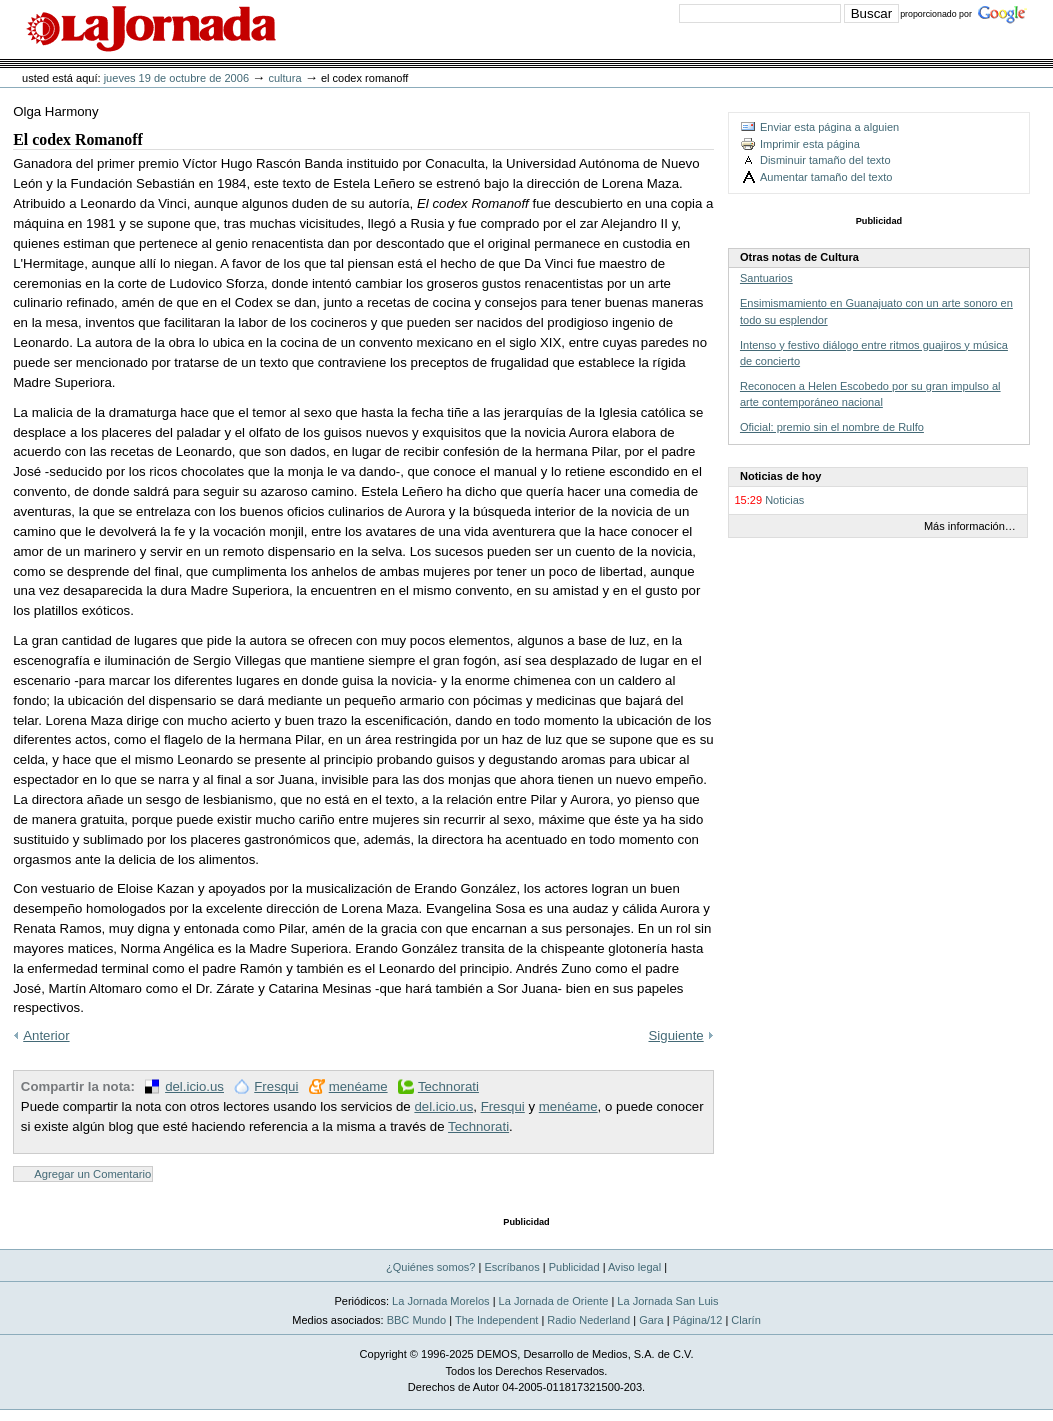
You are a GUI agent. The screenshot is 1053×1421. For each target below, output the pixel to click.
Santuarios (766, 278)
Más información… (970, 526)
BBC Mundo (416, 1320)
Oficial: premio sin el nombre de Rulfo (832, 427)
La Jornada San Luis (667, 1301)
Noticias (784, 500)
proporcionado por (936, 14)
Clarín (745, 1320)
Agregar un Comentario (92, 1174)
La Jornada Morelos (441, 1301)
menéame (358, 1086)
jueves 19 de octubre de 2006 (176, 78)
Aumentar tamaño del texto (826, 177)
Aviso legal (634, 1267)
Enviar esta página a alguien (829, 127)
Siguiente (676, 1035)
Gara (651, 1320)
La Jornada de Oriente (554, 1301)
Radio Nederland (588, 1320)
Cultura (284, 78)
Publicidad (574, 1267)
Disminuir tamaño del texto (825, 160)
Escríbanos (511, 1267)
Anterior (46, 1035)
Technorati (448, 1086)
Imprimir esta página (810, 144)
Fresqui (276, 1086)
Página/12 (698, 1320)
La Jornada (151, 29)
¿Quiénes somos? (431, 1267)
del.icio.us (194, 1086)
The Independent (496, 1320)
